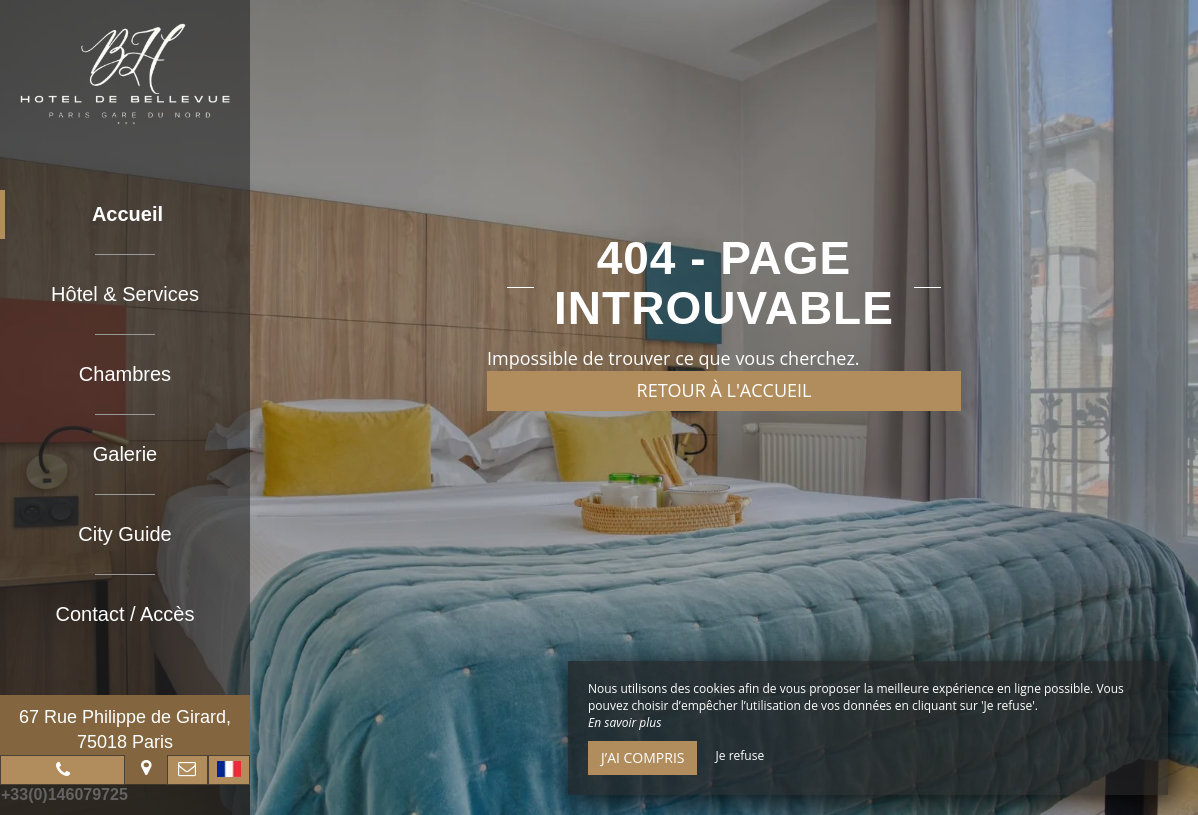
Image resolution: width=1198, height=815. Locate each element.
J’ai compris (642, 757)
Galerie (125, 454)
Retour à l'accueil (724, 390)
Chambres (125, 374)
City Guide (124, 534)
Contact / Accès (125, 614)
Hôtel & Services (125, 294)
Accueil (127, 214)
